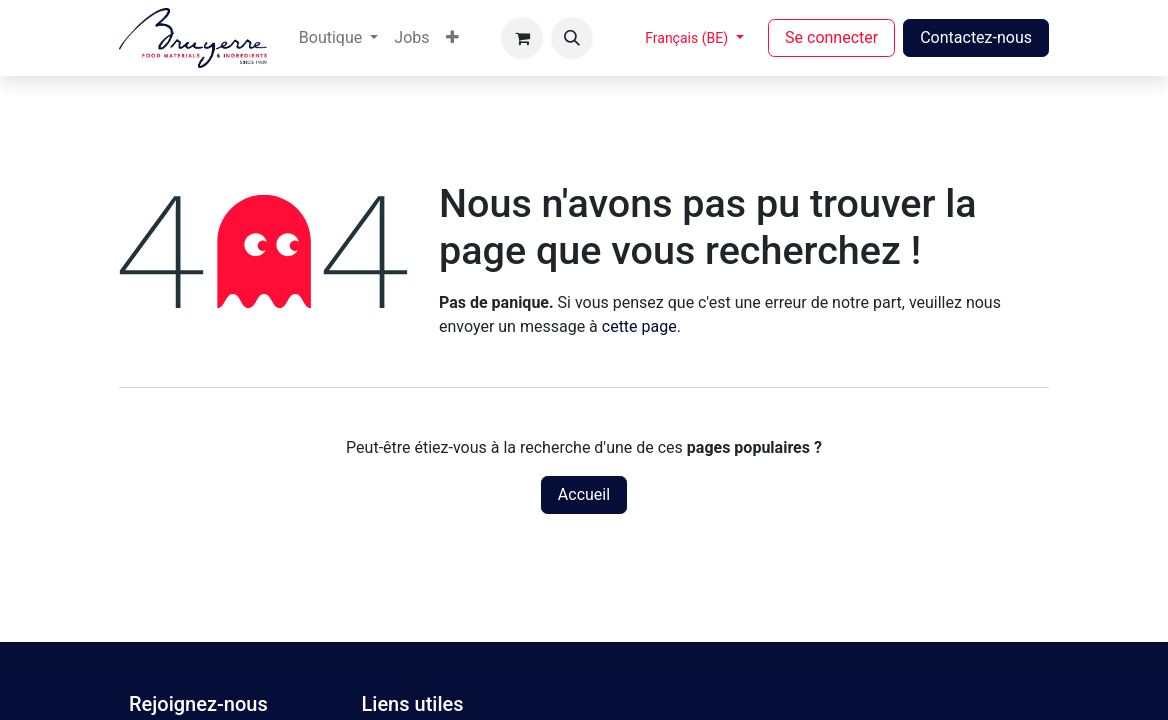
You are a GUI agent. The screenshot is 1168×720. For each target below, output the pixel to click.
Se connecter (831, 37)
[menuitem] (338, 38)
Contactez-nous (976, 37)
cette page (639, 326)
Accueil (584, 494)
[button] (572, 38)
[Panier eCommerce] (522, 38)
